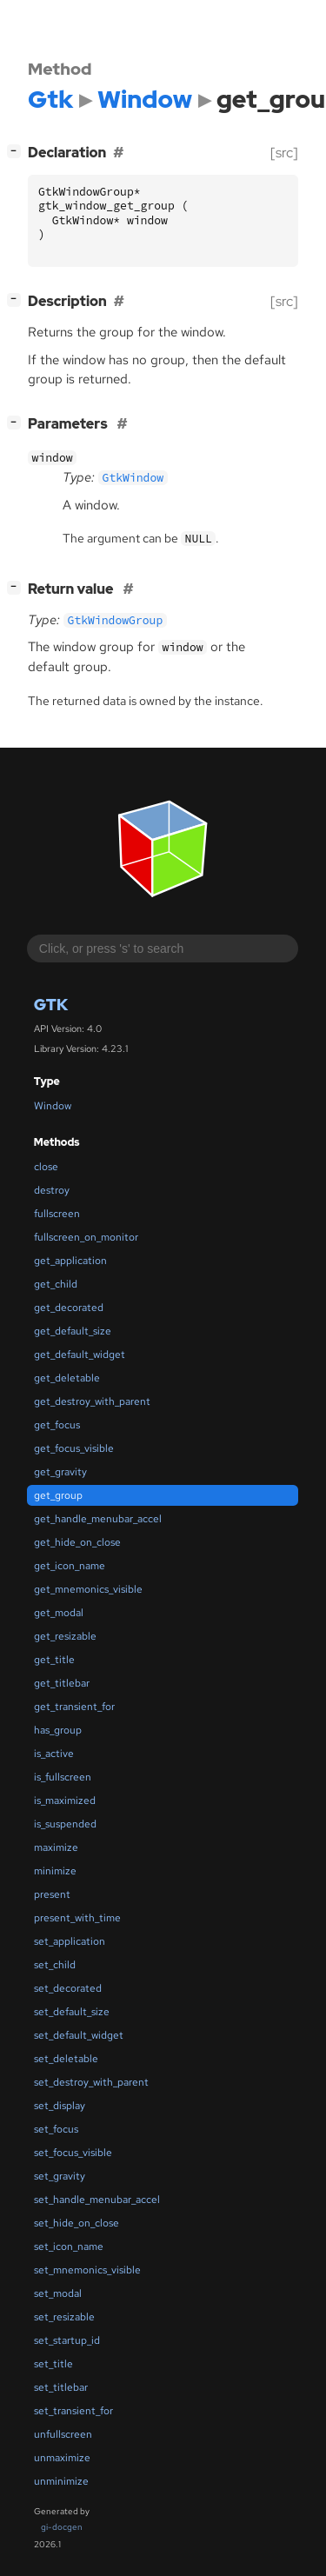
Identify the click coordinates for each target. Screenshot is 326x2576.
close (46, 1167)
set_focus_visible (73, 2153)
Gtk (51, 1004)
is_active (54, 1754)
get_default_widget (79, 1354)
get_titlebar (62, 1683)
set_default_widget (78, 2035)
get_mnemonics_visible (88, 1589)
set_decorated (68, 1988)
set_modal (58, 2293)
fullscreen (57, 1214)
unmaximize (62, 2458)
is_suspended (65, 1824)
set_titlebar (61, 2387)
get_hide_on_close (77, 1542)
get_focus (57, 1425)
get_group (58, 1495)
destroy (52, 1190)
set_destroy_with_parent (91, 2082)
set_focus (56, 2129)
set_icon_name (68, 2246)
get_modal (58, 1613)
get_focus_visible (74, 1448)
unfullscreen (63, 2434)
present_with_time (77, 1918)
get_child (55, 1284)
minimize (55, 1871)
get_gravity (60, 1472)
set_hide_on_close (76, 2223)
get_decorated (68, 1308)
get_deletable (67, 1378)
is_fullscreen (62, 1777)
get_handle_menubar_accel (98, 1519)
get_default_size (72, 1331)
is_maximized (65, 1800)
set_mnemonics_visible (87, 2270)
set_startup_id (67, 2340)
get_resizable (65, 1636)
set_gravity (59, 2176)
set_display (59, 2106)
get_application (70, 1261)
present (52, 1894)
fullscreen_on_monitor (86, 1237)
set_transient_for (73, 2411)
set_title (53, 2364)
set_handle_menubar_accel (97, 2200)
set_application (69, 1941)
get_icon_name (69, 1566)
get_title (54, 1660)
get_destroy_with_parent (92, 1401)
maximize (56, 1847)
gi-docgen (62, 2527)
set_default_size (72, 2012)
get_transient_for (74, 1707)
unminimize (61, 2481)
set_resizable (64, 2317)
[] (17, 150)
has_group (58, 1730)
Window (52, 1106)
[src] (284, 152)
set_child (55, 1965)
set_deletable (66, 2059)
